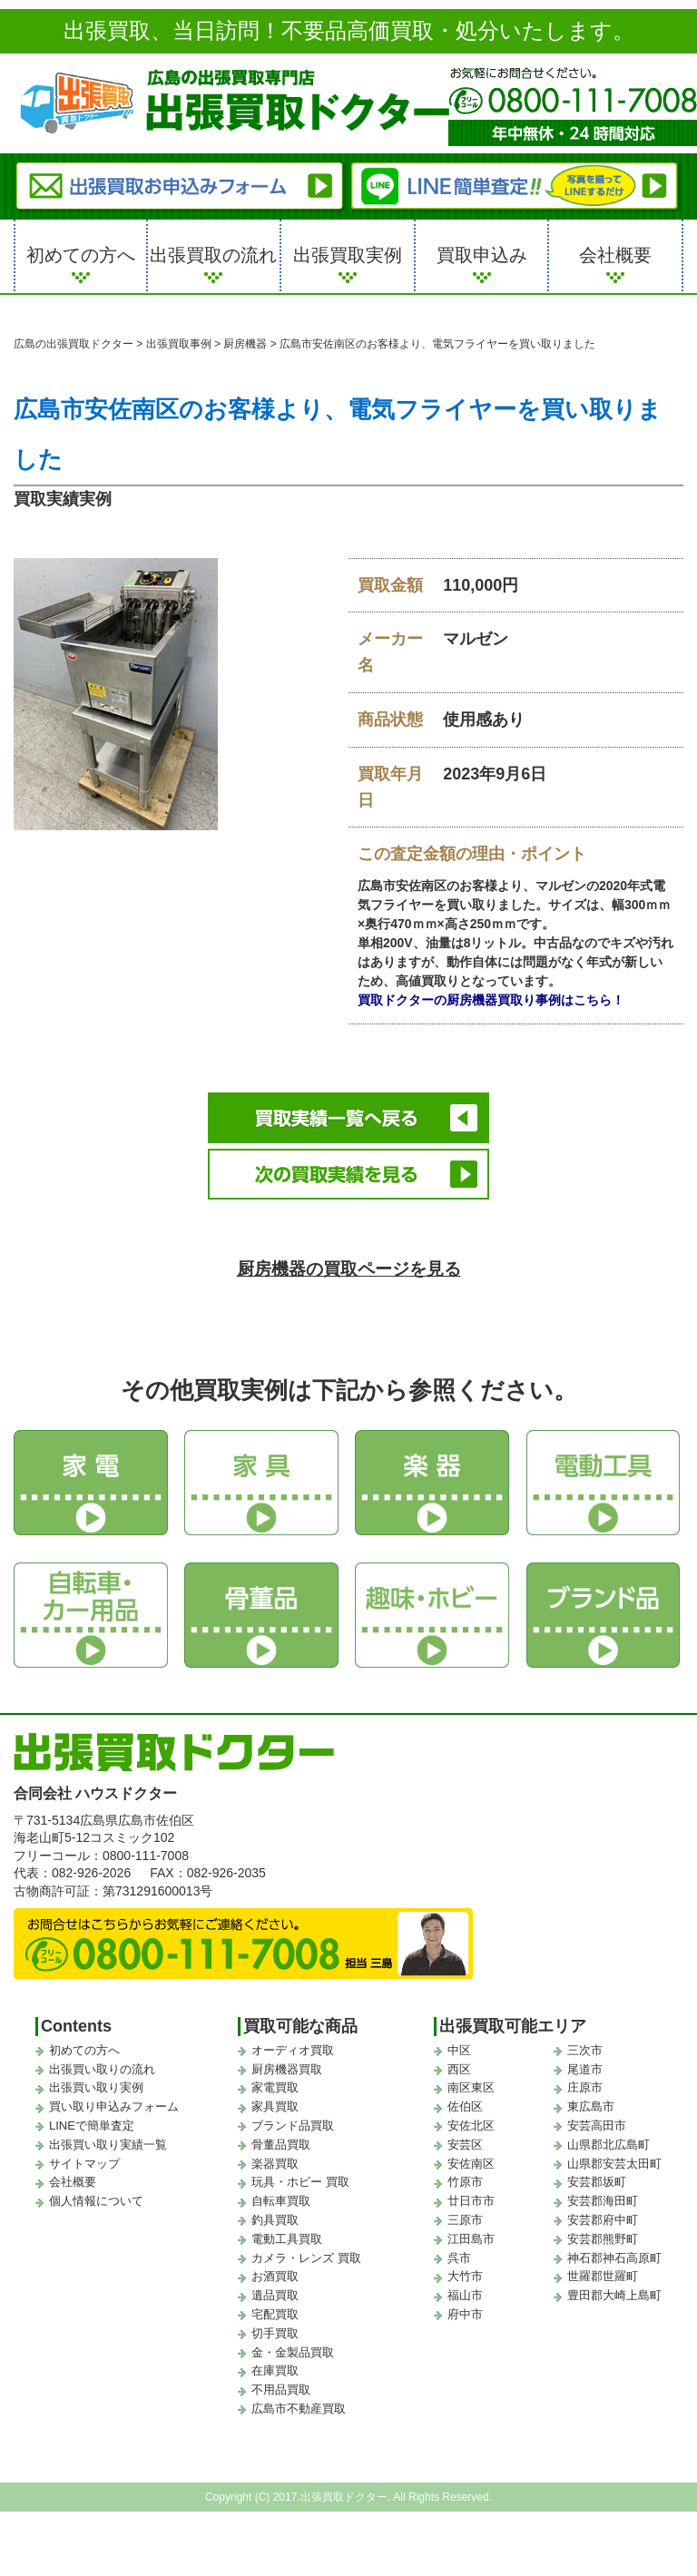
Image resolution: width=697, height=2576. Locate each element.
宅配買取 (275, 2301)
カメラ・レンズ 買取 (306, 2245)
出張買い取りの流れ (102, 2056)
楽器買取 (275, 2151)
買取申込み (482, 255)
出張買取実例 (347, 255)
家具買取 (275, 2094)
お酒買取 (275, 2264)
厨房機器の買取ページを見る (349, 1255)
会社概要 (615, 255)
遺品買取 (275, 2283)
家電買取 (275, 2075)
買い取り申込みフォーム (114, 2094)
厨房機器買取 (286, 2056)
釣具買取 (275, 2207)
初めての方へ (80, 255)
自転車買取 (280, 2189)
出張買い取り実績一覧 (108, 2132)
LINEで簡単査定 (91, 2113)
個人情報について (96, 2189)
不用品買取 (280, 2377)
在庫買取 (275, 2358)
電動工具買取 (286, 2226)
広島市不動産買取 (298, 2396)
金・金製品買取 (292, 2339)
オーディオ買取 (292, 2037)
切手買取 (275, 2320)
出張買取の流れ (213, 255)
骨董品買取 (280, 2132)
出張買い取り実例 (96, 2075)
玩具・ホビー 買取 (300, 2170)
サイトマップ (84, 2151)
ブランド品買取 (292, 2113)
